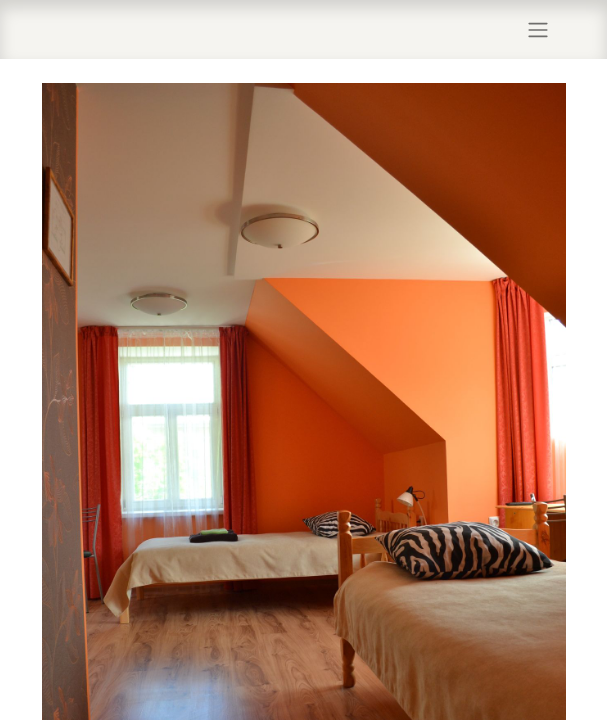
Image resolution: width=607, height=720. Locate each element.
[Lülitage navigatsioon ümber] (538, 29)
